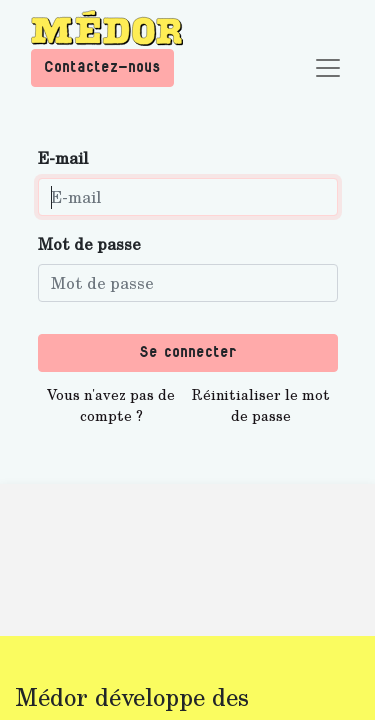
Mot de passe (89, 243)
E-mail (63, 157)
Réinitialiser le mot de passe (261, 405)
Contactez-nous (102, 67)
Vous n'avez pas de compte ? (111, 405)
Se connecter (188, 352)
